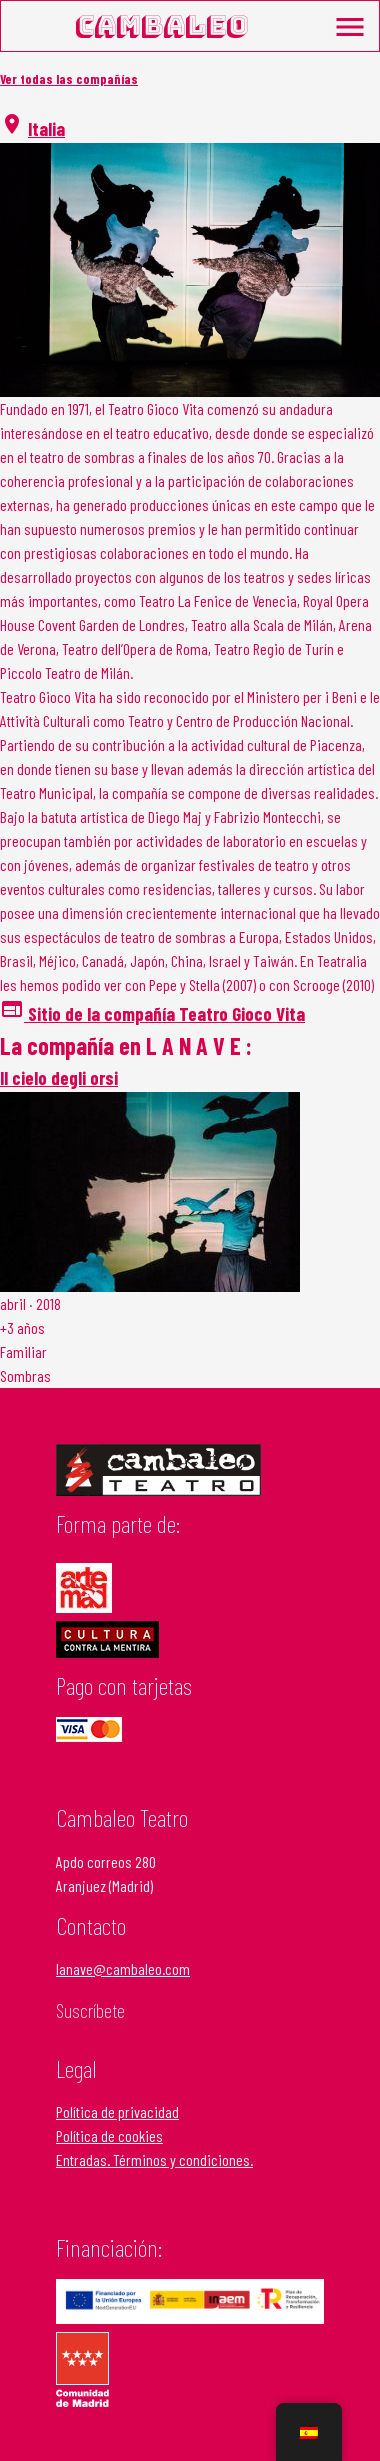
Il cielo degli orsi (59, 1077)
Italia (46, 128)
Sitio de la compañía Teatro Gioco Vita (152, 1013)
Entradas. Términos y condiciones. (154, 2159)
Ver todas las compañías (69, 79)
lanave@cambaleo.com (123, 1968)
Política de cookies (109, 2135)
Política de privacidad (117, 2111)
